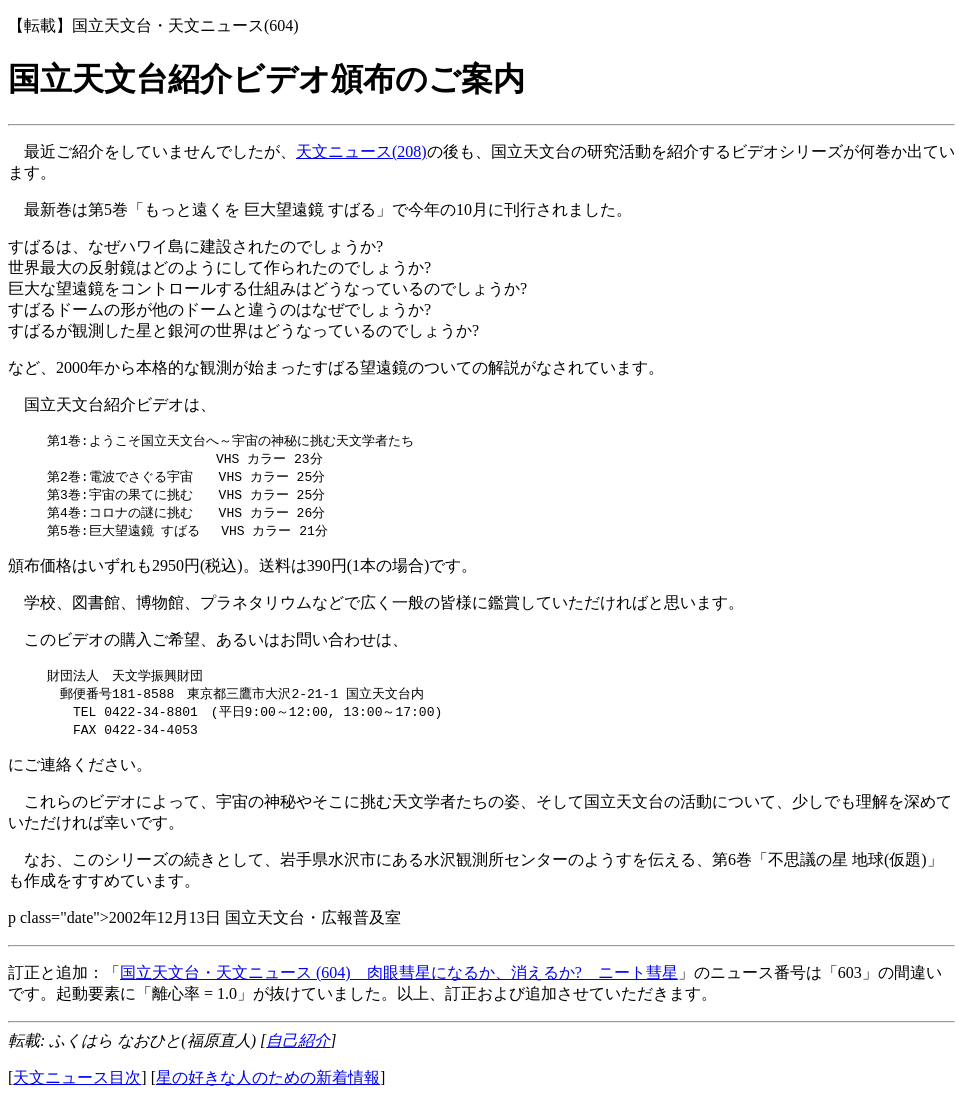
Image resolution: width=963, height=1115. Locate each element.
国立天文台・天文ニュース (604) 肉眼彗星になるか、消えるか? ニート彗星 (399, 982)
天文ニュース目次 (77, 1087)
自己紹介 (298, 1050)
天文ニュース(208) (361, 151)
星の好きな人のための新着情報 (268, 1087)
